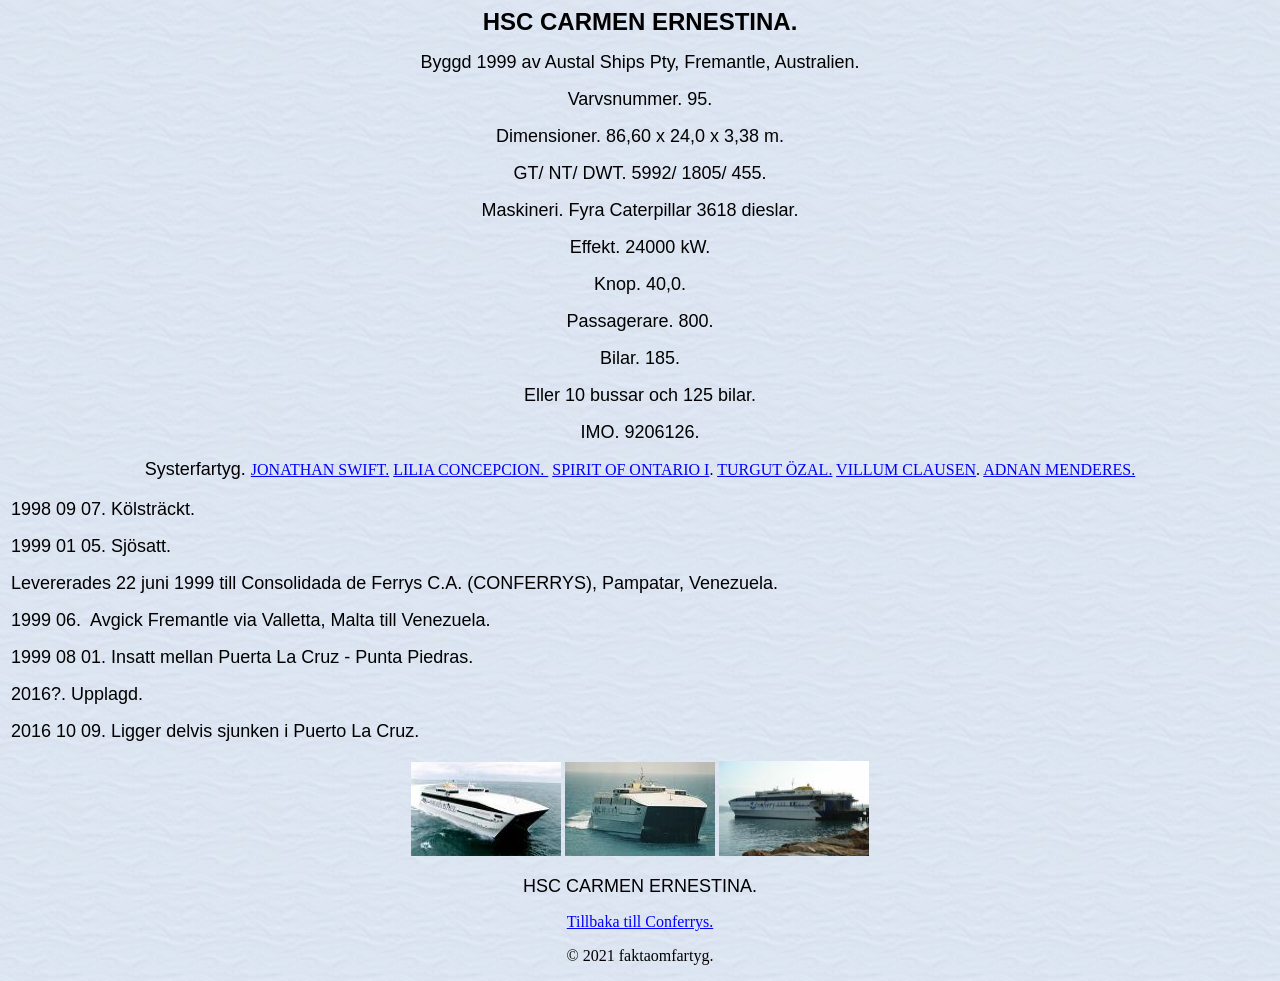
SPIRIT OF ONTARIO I (630, 469)
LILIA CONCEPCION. (470, 469)
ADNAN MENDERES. (1059, 469)
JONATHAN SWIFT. (320, 469)
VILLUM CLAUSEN (906, 469)
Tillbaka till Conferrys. (640, 921)
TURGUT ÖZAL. (774, 469)
